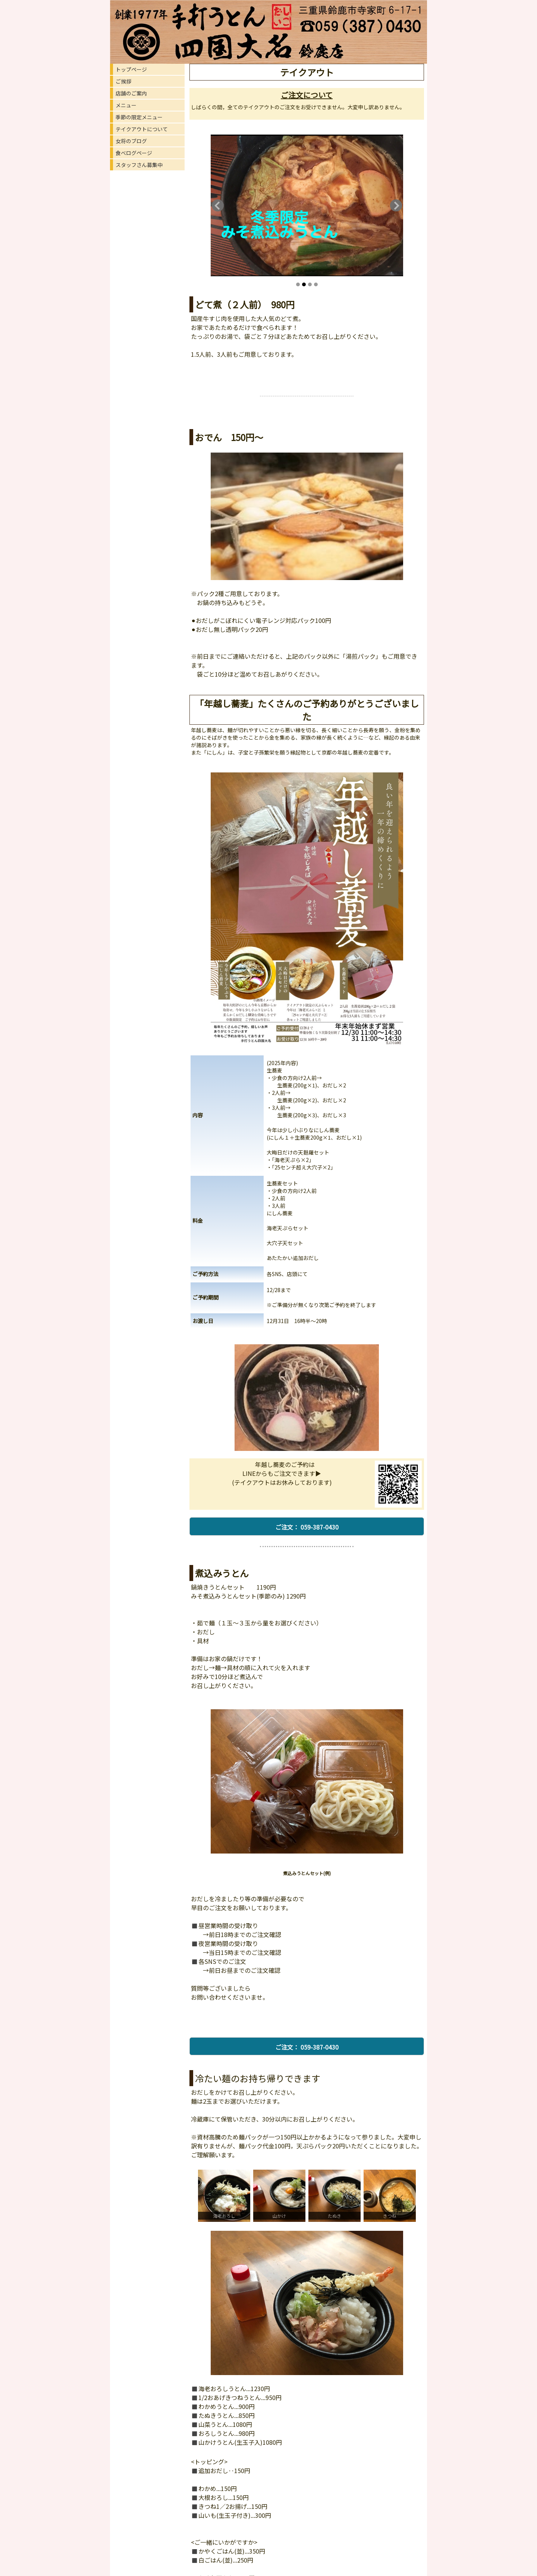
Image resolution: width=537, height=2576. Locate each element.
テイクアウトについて (142, 129)
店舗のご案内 (131, 93)
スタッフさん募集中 (139, 165)
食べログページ (134, 153)
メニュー (126, 105)
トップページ (131, 69)
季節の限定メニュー (139, 117)
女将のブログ (131, 141)
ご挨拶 (123, 81)
